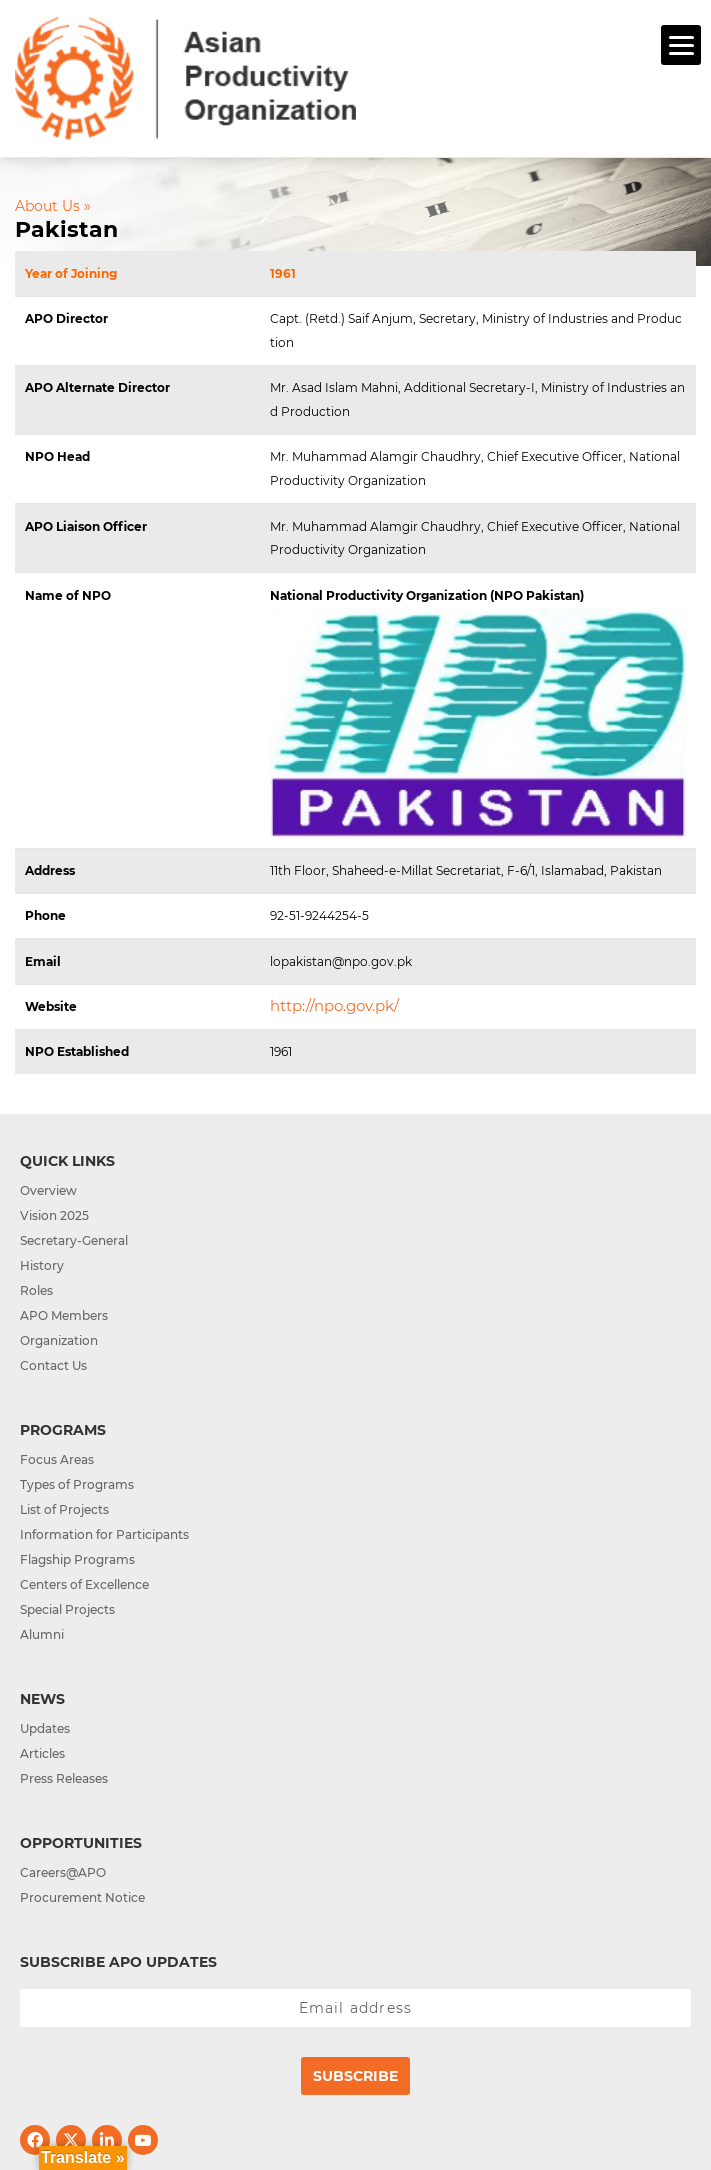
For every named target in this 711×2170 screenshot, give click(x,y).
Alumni (42, 1634)
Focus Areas (57, 1459)
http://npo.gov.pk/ (334, 1005)
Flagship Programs (77, 1559)
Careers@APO (63, 1872)
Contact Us (53, 1365)
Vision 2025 (54, 1215)
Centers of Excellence (84, 1584)
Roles (36, 1290)
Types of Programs (77, 1484)
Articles (42, 1753)
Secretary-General (74, 1240)
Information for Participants (104, 1534)
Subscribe (355, 2076)
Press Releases (64, 1778)
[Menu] (681, 45)
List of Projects (64, 1509)
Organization (59, 1340)
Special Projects (67, 1609)
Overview (48, 1190)
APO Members (64, 1315)
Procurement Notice (82, 1897)
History (42, 1265)
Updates (45, 1728)
